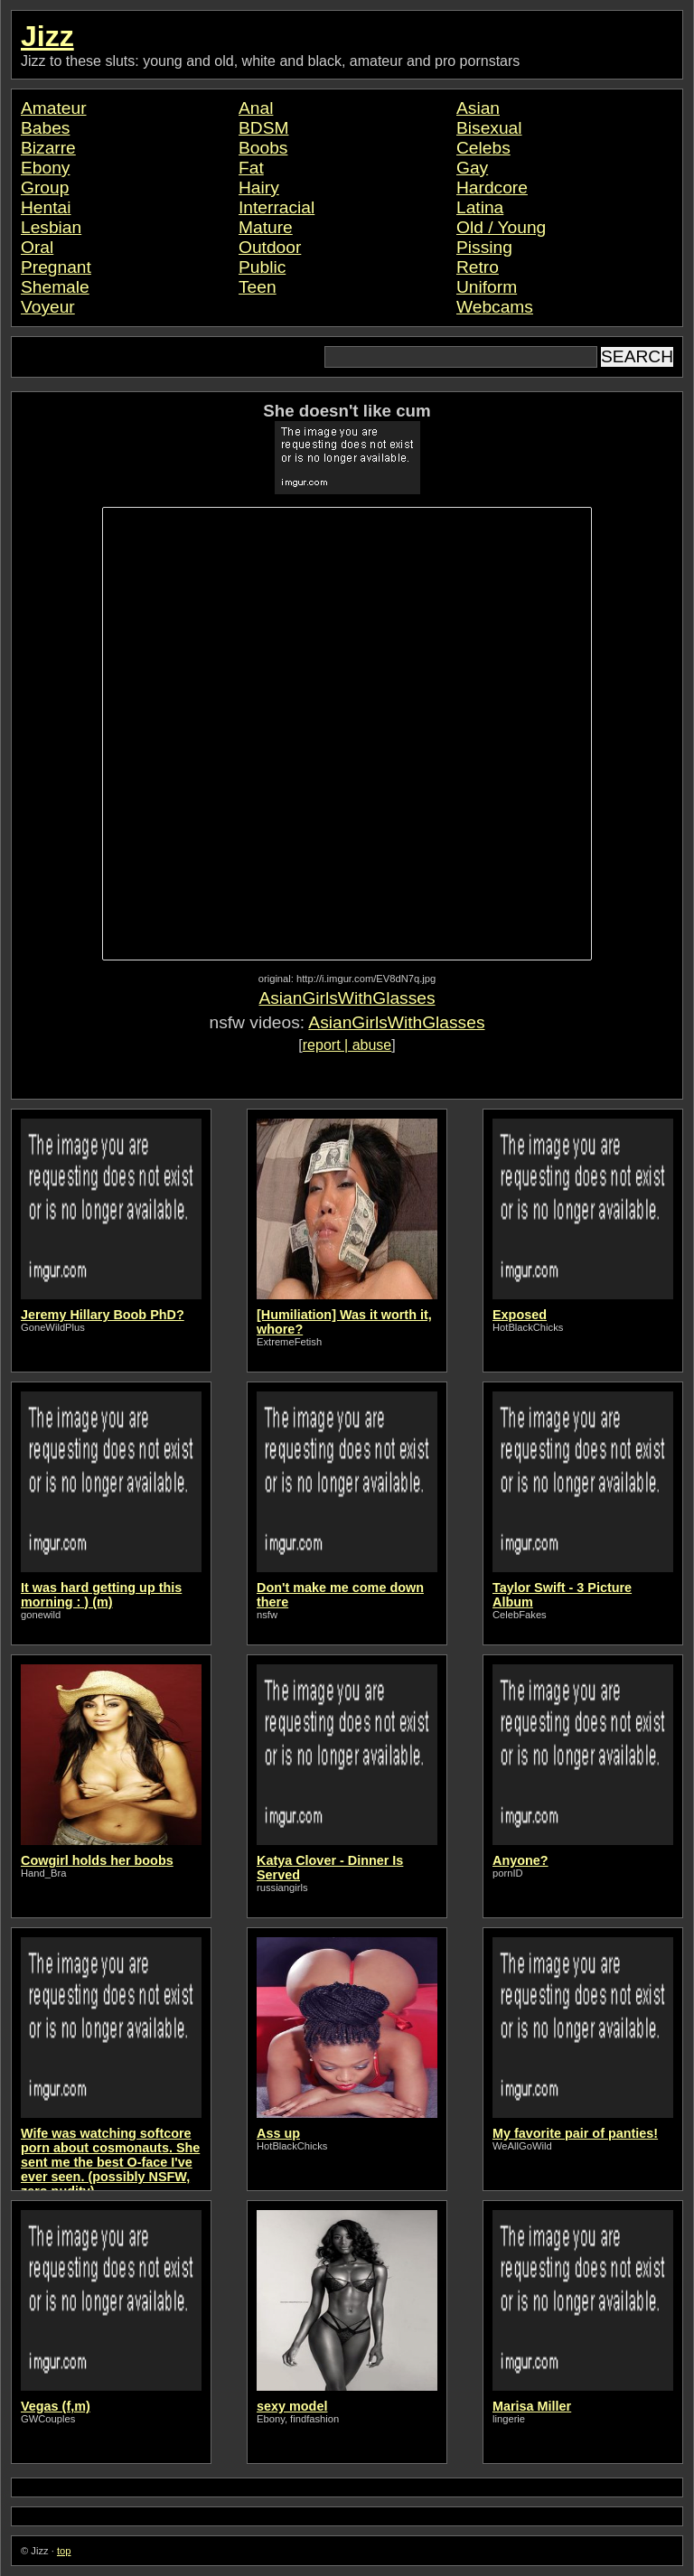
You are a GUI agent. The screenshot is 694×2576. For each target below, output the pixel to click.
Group (45, 187)
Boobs (263, 147)
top (64, 2550)
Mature (266, 227)
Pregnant (56, 267)
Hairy (259, 187)
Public (262, 267)
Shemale (55, 286)
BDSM (263, 127)
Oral (37, 247)
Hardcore (492, 187)
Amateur (54, 107)
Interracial (276, 207)
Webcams (494, 306)
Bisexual (489, 127)
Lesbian (51, 227)
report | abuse (347, 1045)
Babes (45, 127)
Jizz (47, 36)
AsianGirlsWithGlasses (346, 997)
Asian (478, 107)
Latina (479, 207)
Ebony (45, 167)
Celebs (483, 147)
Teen (258, 286)
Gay (472, 167)
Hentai (45, 207)
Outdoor (270, 247)
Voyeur (48, 306)
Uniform (486, 286)
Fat (251, 167)
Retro (477, 267)
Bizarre (48, 147)
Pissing (484, 247)
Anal (256, 107)
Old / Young (501, 227)
